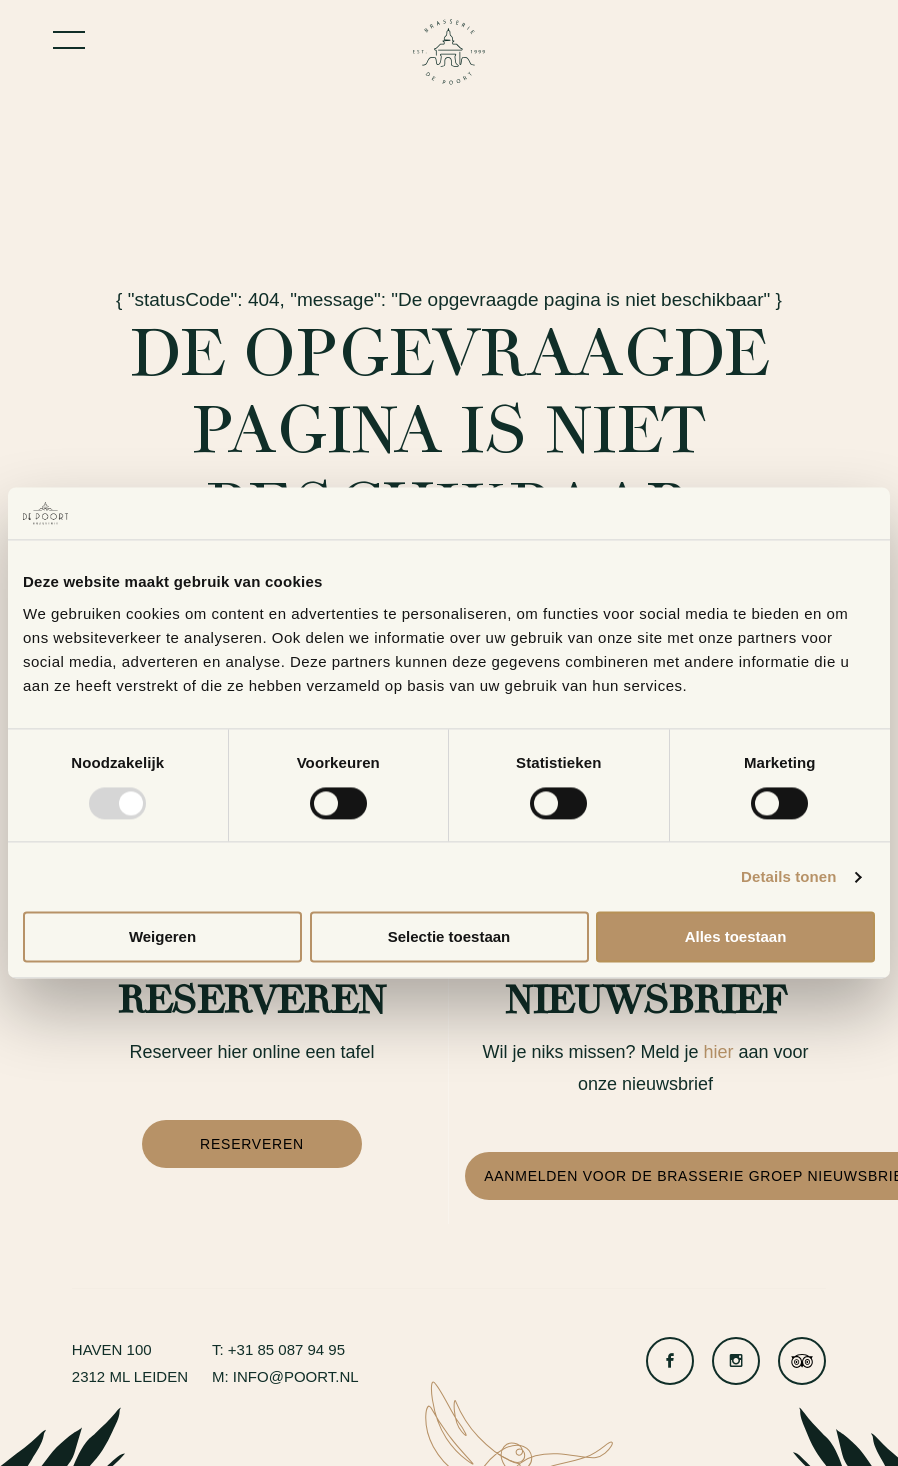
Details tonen (788, 876)
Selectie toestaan (449, 937)
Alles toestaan (736, 937)
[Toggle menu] (69, 40)
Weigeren (162, 937)
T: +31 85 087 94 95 (278, 1349)
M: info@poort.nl (285, 1376)
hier (719, 1052)
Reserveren (252, 1144)
